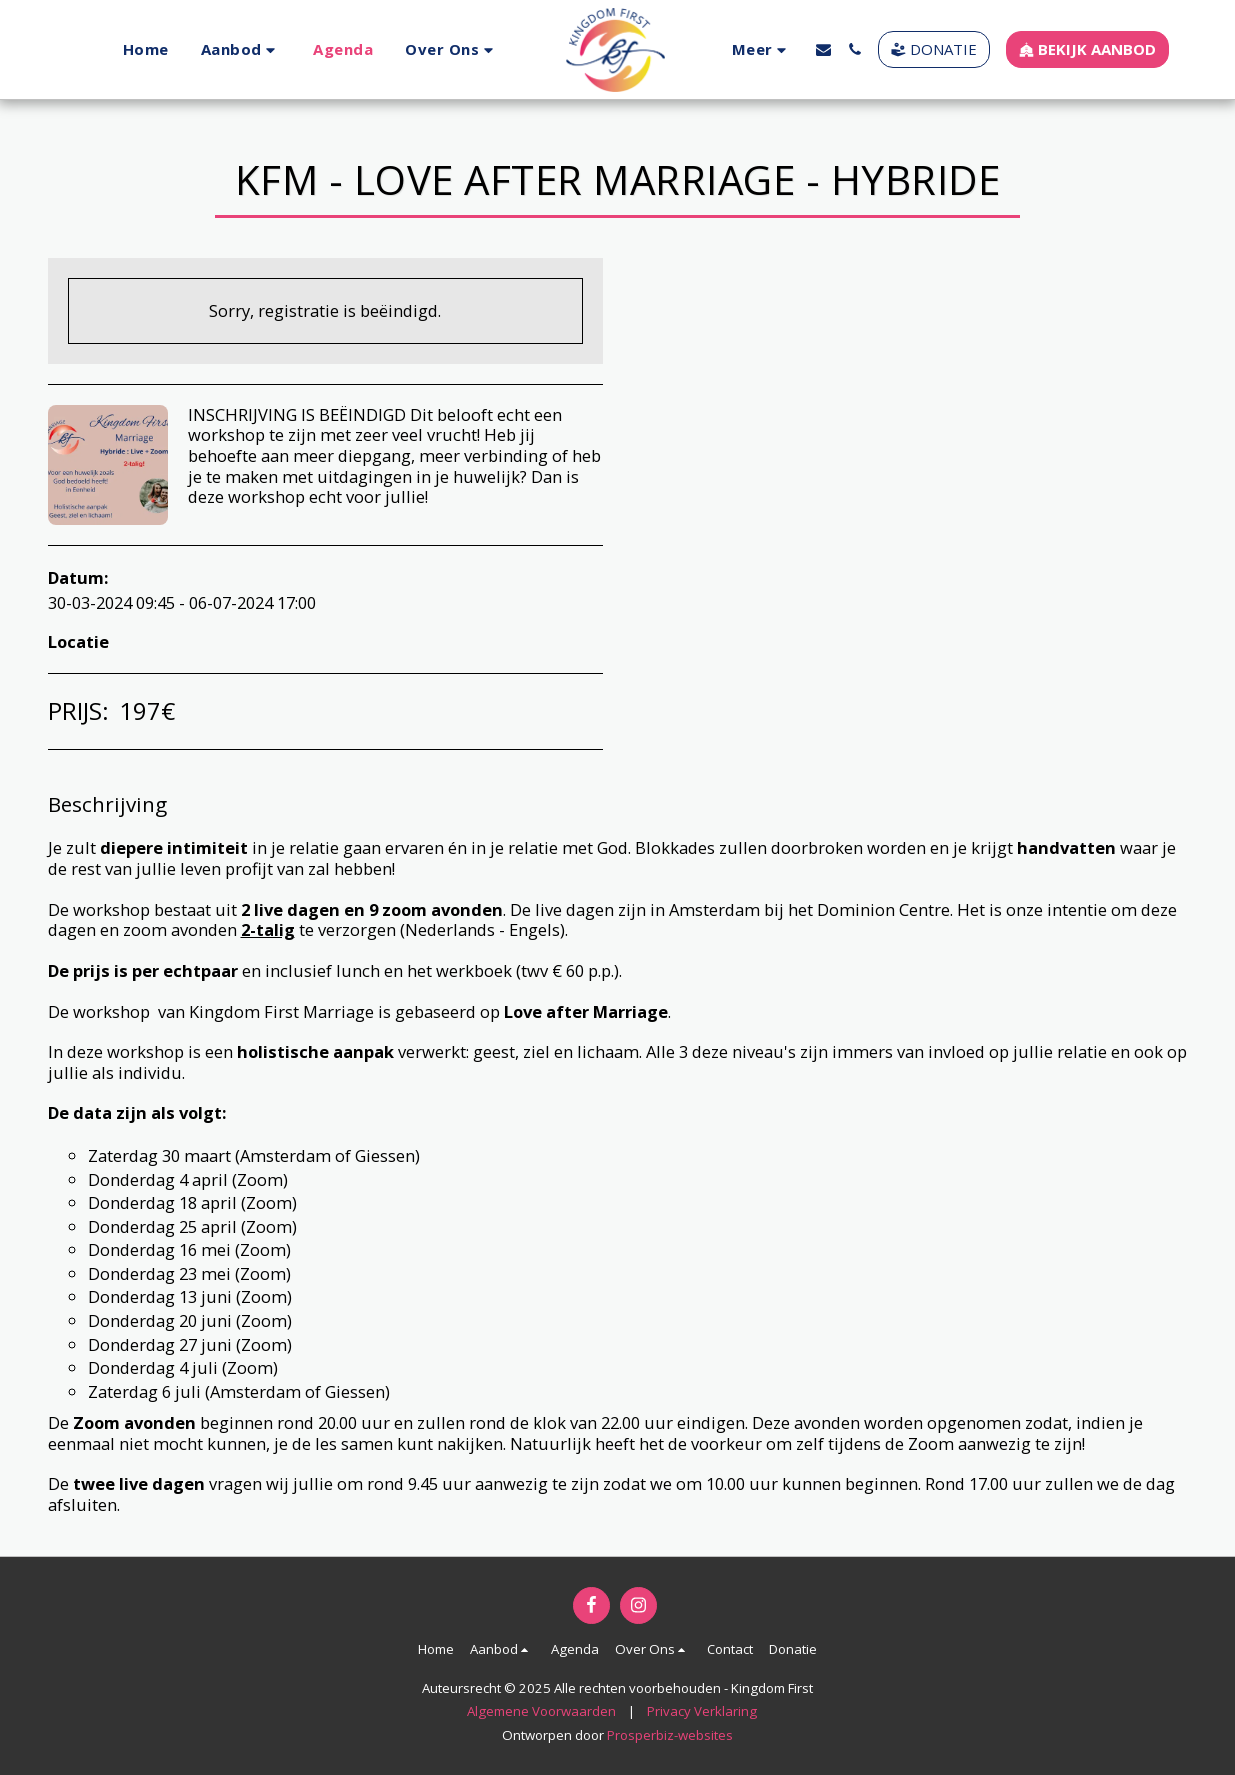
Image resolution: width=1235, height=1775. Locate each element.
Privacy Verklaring (702, 1711)
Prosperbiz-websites (670, 1735)
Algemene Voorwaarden (541, 1711)
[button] (240, 49)
